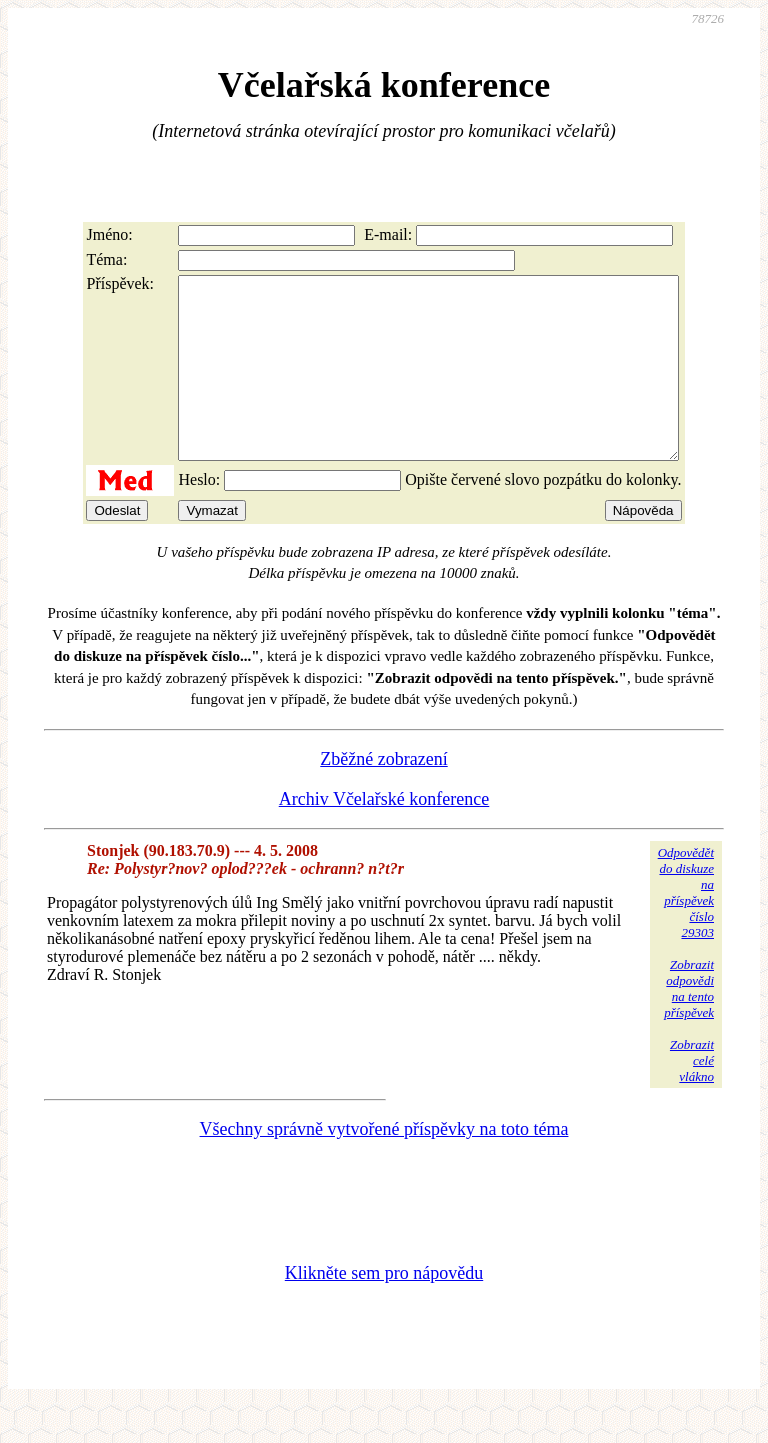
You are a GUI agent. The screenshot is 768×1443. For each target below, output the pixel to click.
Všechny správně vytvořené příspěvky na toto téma (384, 1165)
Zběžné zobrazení (383, 795)
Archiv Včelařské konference (384, 835)
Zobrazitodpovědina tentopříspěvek (689, 1024)
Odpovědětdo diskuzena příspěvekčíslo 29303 (686, 928)
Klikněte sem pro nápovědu (384, 1309)
